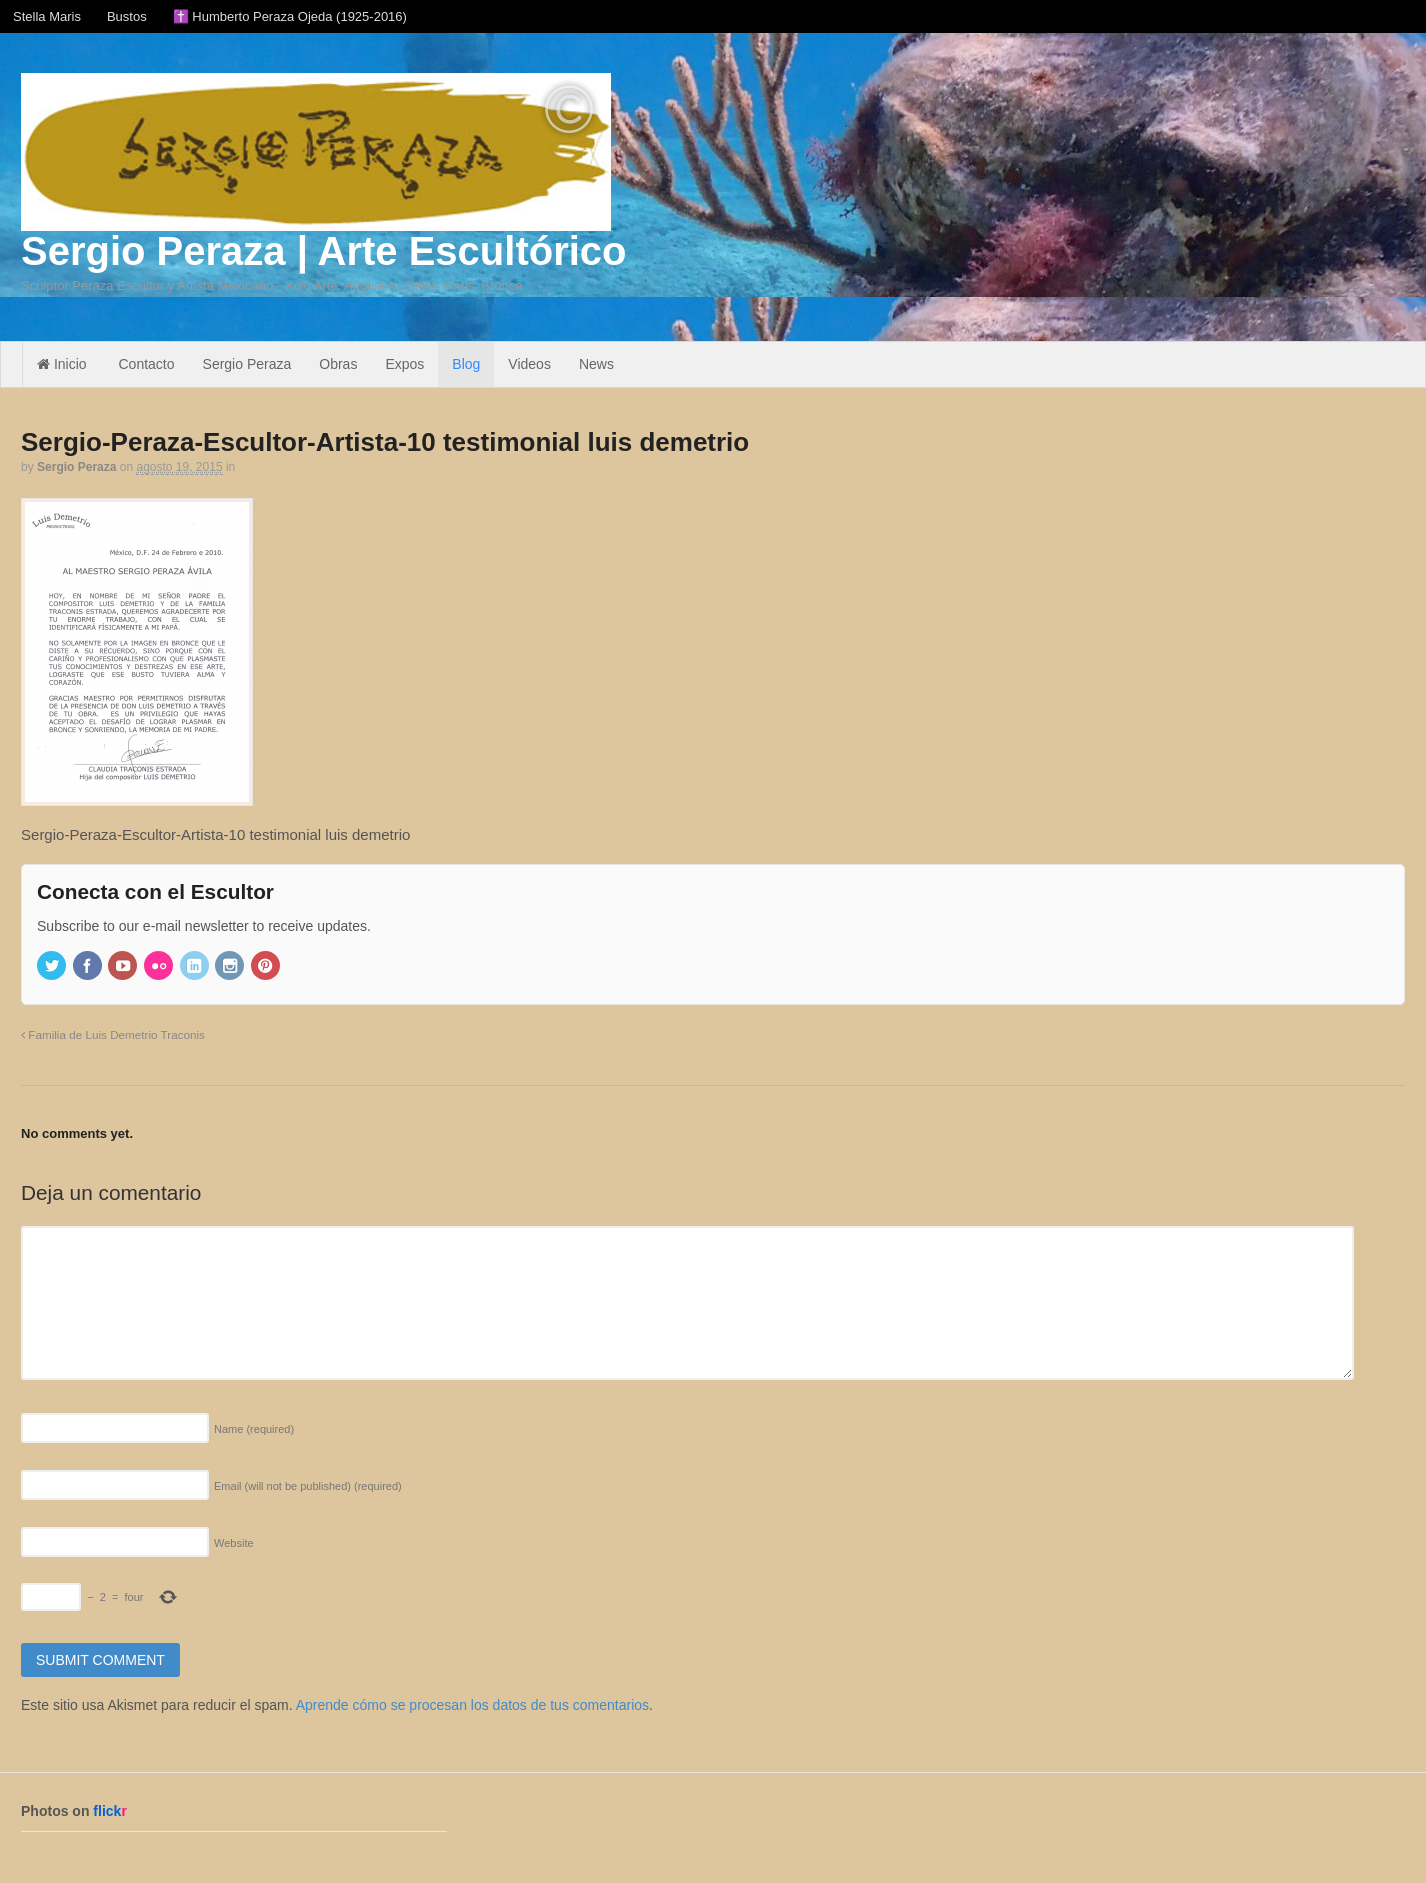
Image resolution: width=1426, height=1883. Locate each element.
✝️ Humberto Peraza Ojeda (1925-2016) (290, 16)
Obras (338, 364)
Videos (529, 364)
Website (234, 1543)
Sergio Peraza (247, 364)
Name (254, 1429)
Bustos (127, 16)
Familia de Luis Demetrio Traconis (113, 1034)
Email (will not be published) (308, 1486)
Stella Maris (47, 16)
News (596, 364)
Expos (404, 364)
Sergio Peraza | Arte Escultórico (323, 251)
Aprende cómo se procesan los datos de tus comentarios (472, 1705)
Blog (466, 364)
